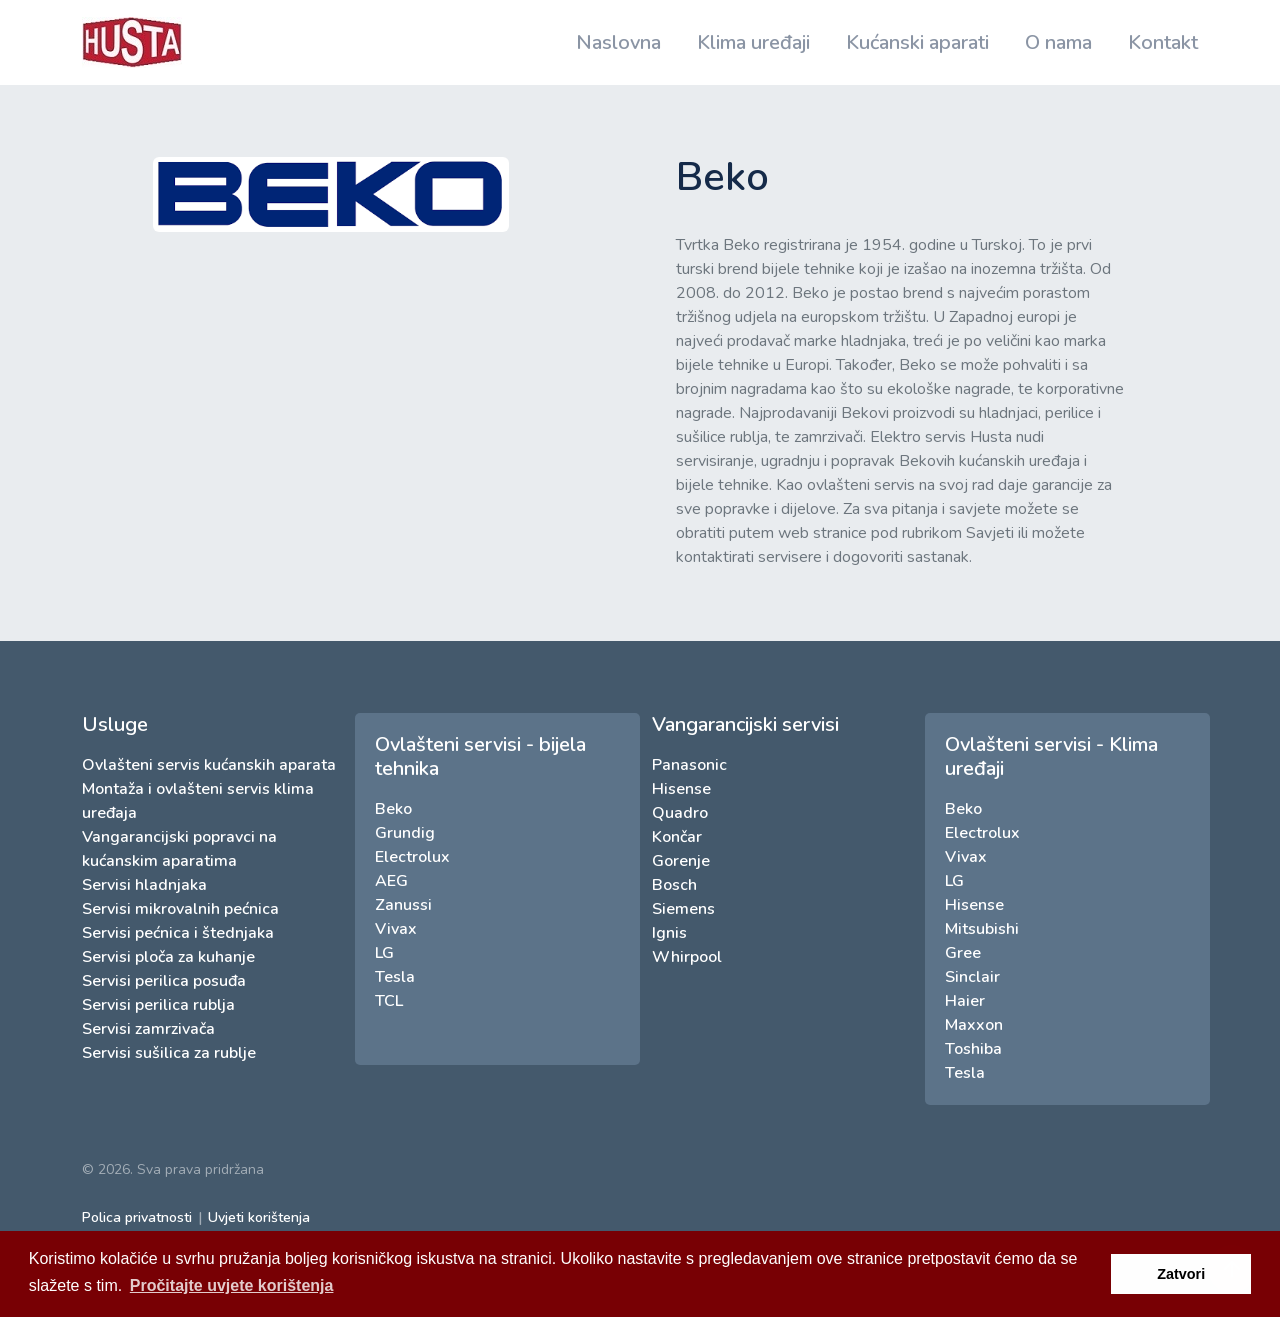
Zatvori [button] (1181, 1274)
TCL (389, 1001)
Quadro (680, 813)
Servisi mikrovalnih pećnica (180, 909)
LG (384, 953)
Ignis (669, 933)
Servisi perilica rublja (158, 1005)
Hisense (681, 789)
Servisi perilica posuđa (164, 981)
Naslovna (618, 42)
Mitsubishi (982, 929)
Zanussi (403, 905)
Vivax (396, 929)
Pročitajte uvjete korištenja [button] (232, 1285)
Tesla (395, 977)
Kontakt (1163, 42)
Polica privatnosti (137, 1217)
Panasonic (689, 765)
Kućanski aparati (917, 42)
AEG (391, 881)
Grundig (405, 833)
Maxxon (974, 1025)
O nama (1058, 42)
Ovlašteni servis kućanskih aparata (209, 765)
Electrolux (412, 857)
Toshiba (973, 1049)
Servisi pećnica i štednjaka (178, 933)
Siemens (683, 909)
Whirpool (687, 957)
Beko (393, 809)
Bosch (674, 885)
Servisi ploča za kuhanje (168, 957)
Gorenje (681, 861)
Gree (963, 953)
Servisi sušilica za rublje (169, 1053)
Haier (965, 1001)
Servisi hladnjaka (144, 885)
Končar (677, 837)
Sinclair (972, 977)
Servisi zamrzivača (148, 1029)
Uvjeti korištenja (259, 1217)
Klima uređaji (753, 42)
